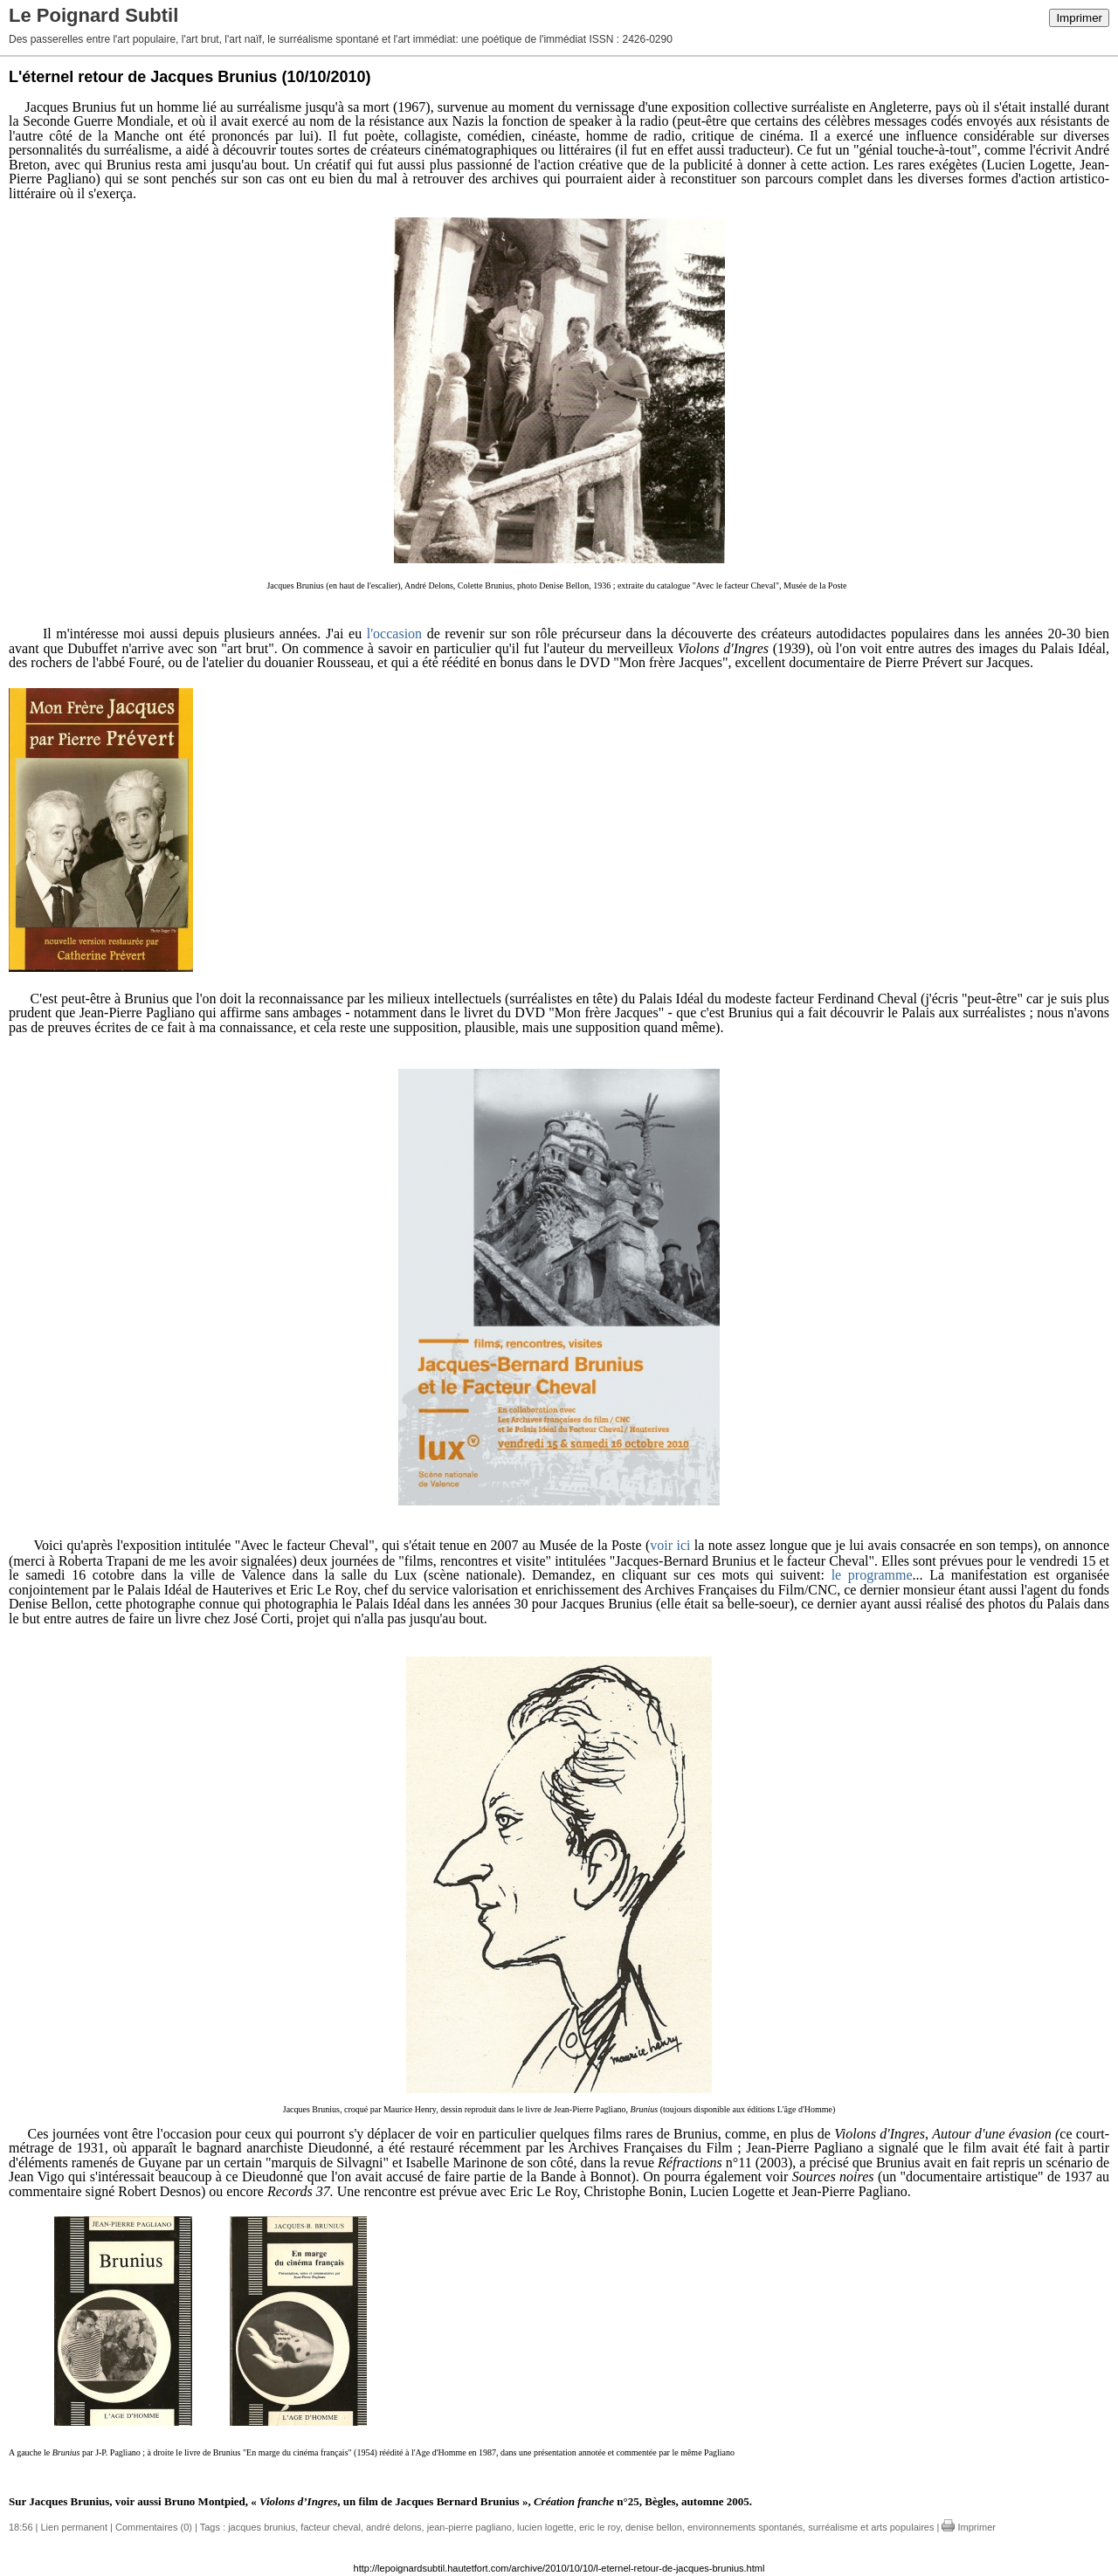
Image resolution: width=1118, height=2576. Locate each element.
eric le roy (599, 2527)
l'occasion (394, 633)
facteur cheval (330, 2527)
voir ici (670, 1545)
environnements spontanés (745, 2527)
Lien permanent (74, 2527)
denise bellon (653, 2527)
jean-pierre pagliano (469, 2527)
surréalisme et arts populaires (871, 2527)
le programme (872, 1574)
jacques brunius (261, 2527)
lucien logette (545, 2527)
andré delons (394, 2527)
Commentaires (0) (153, 2527)
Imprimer (1079, 17)
